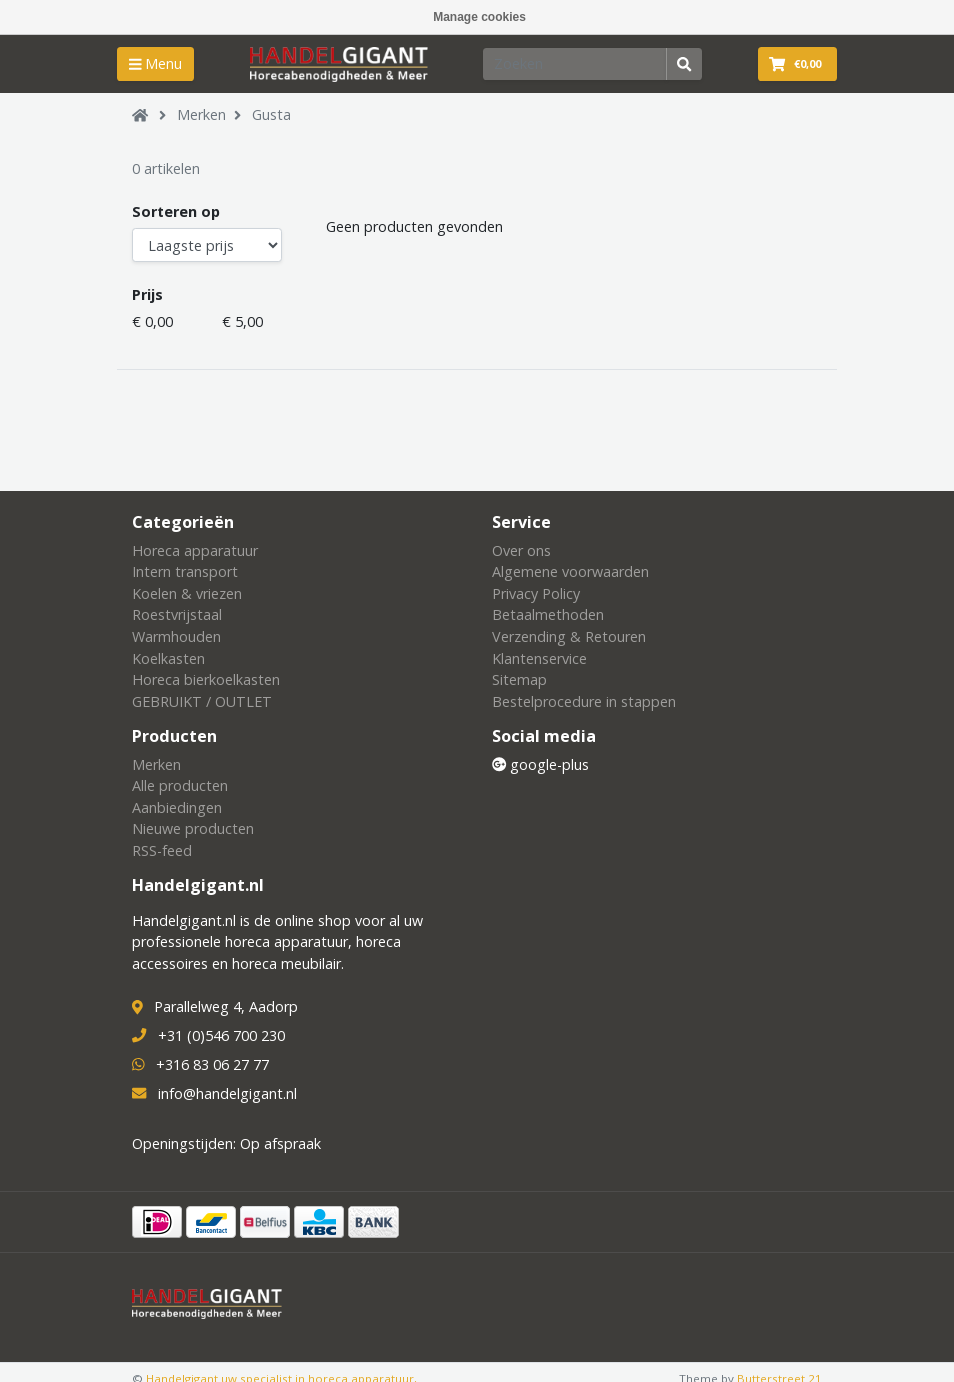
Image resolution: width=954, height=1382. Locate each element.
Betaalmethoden (548, 614)
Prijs (147, 294)
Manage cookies (479, 17)
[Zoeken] (575, 64)
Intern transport (185, 571)
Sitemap (519, 679)
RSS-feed (162, 850)
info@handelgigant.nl (227, 1093)
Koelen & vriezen (187, 593)
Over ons (521, 550)
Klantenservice (539, 658)
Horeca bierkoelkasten (206, 679)
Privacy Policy (536, 593)
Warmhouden (176, 636)
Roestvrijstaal (177, 614)
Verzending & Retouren (569, 636)
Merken (201, 114)
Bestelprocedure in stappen (584, 701)
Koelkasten (168, 658)
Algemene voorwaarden (570, 571)
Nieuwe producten (193, 828)
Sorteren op (176, 211)
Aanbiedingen (177, 807)
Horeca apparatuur (195, 550)
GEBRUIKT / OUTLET (202, 701)
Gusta (271, 114)
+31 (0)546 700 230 (221, 1035)
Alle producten (180, 785)
